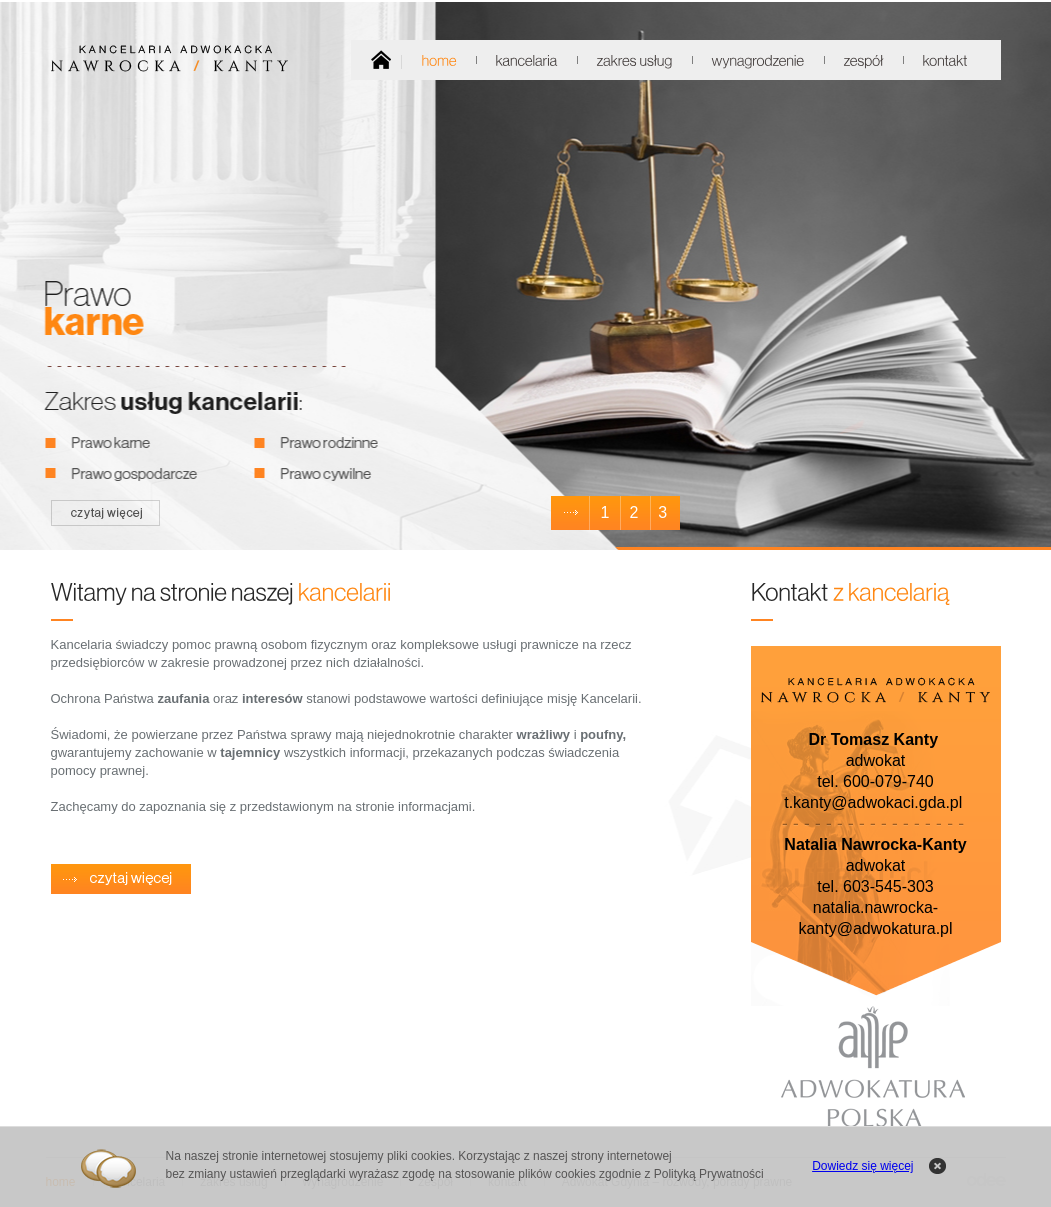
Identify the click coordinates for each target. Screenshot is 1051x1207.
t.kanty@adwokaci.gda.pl (873, 802)
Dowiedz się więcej (862, 1166)
